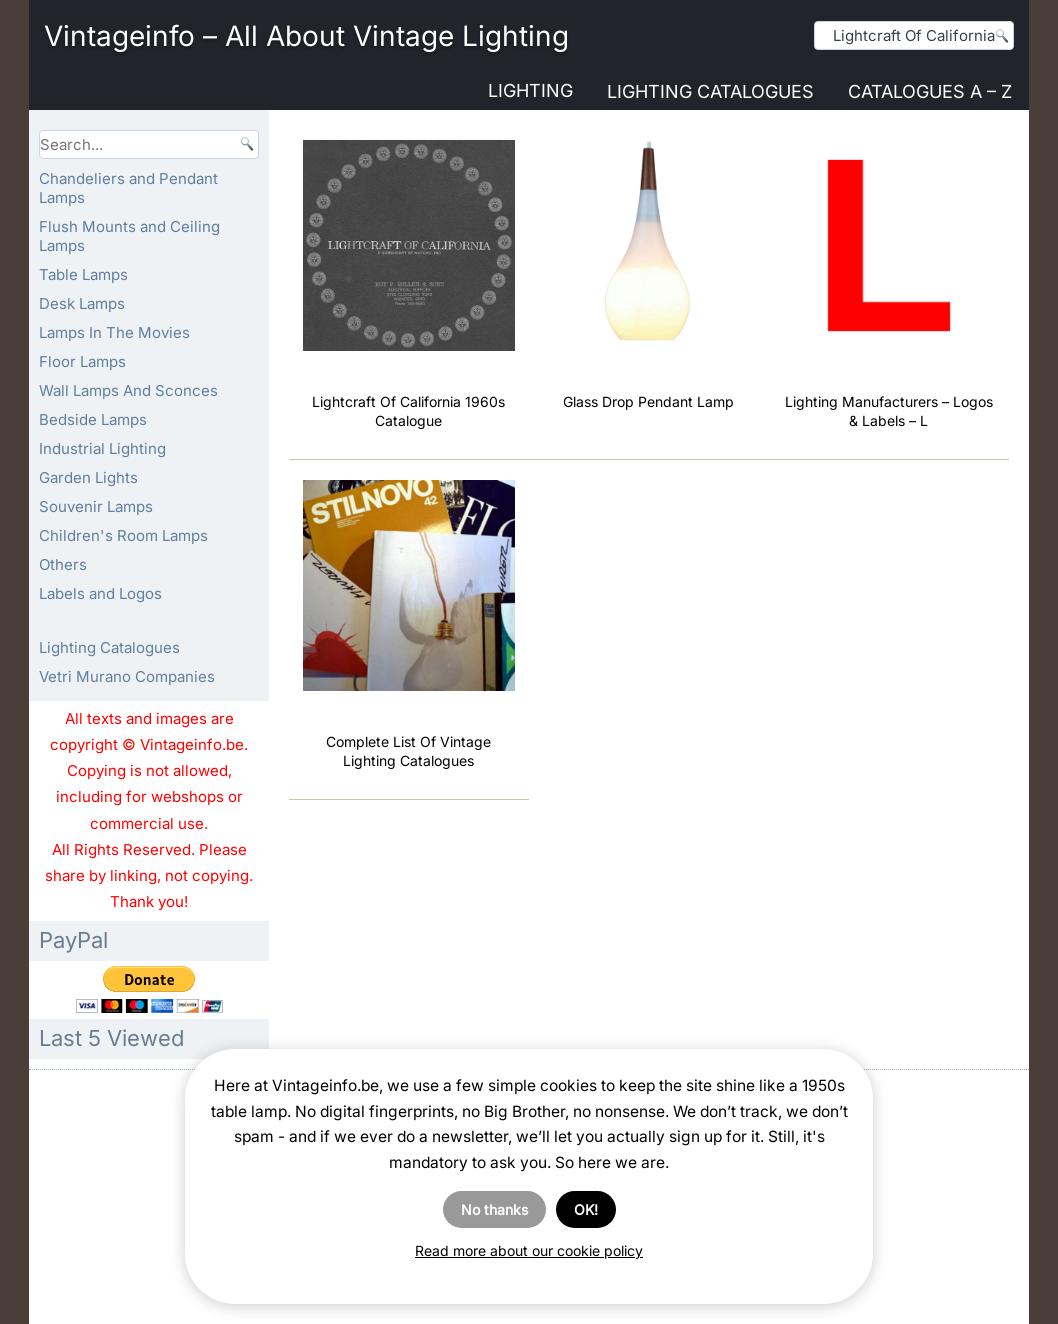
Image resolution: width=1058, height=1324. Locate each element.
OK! (586, 1209)
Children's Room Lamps (123, 535)
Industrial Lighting (102, 448)
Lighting (530, 90)
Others (63, 564)
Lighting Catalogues (710, 91)
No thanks (494, 1209)
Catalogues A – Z (930, 91)
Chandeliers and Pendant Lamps (128, 188)
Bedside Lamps (93, 419)
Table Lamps (83, 274)
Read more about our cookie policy (529, 1250)
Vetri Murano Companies (127, 676)
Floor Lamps (82, 361)
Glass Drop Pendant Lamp (648, 401)
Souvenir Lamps (96, 506)
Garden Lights (88, 477)
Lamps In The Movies (114, 332)
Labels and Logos (100, 593)
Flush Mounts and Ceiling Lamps (129, 236)
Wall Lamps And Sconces (128, 390)
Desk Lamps (82, 303)
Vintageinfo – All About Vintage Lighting (306, 36)
